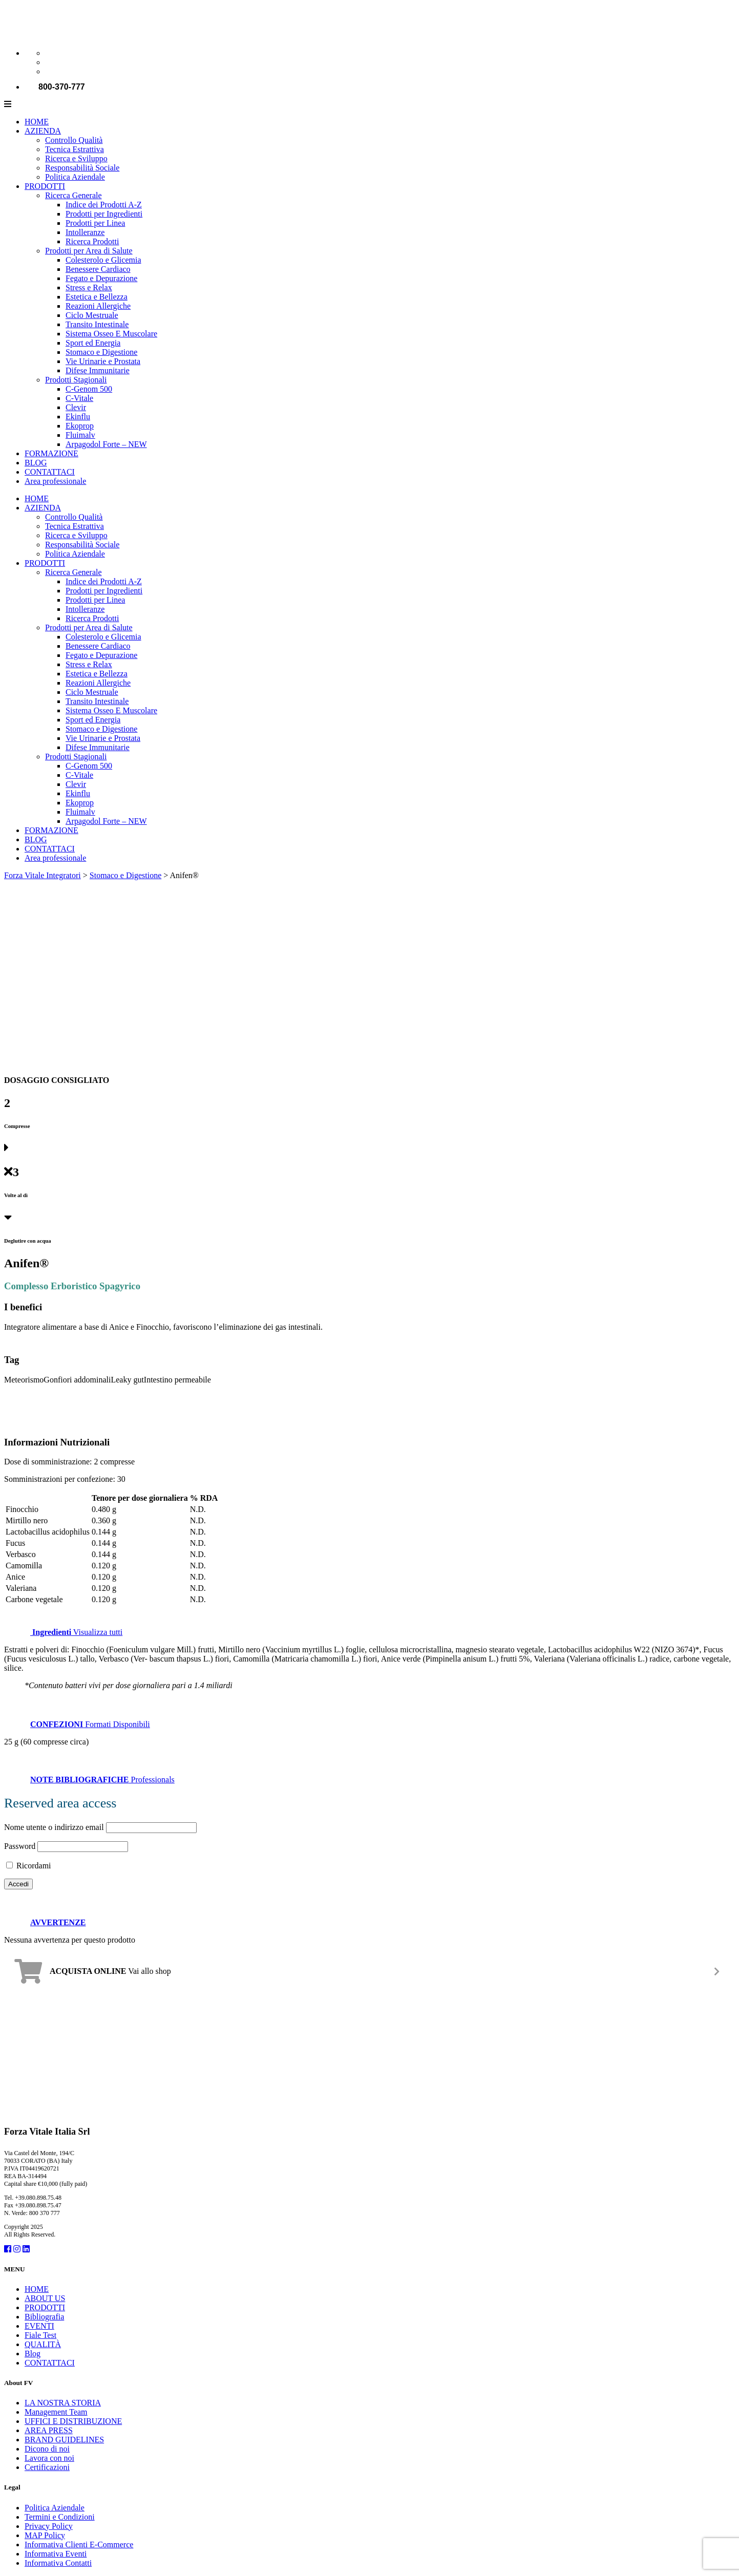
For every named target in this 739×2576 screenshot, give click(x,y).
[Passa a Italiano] (49, 53)
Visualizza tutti (63, 1632)
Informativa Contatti (58, 2563)
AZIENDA (43, 130)
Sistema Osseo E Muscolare (111, 333)
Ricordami (28, 1865)
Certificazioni (47, 2467)
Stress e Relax (89, 287)
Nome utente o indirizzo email (54, 1827)
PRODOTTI (45, 186)
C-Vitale (79, 398)
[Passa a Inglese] (49, 62)
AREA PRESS (49, 2430)
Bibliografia (44, 2316)
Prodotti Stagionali (76, 379)
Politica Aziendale (75, 177)
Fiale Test (40, 2335)
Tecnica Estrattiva (74, 149)
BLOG (36, 462)
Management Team (56, 2412)
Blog (32, 2353)
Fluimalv (80, 435)
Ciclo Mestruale (92, 315)
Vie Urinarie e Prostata (103, 361)
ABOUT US (45, 2298)
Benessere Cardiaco (98, 269)
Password (19, 1846)
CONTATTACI (50, 471)
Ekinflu (78, 416)
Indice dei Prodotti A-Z (104, 204)
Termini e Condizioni (60, 2517)
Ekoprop (80, 425)
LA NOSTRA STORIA (63, 2402)
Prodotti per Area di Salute (89, 250)
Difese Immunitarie (98, 370)
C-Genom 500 (89, 389)
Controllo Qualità (73, 140)
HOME (37, 121)
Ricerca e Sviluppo (76, 158)
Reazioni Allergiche (98, 306)
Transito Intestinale (97, 324)
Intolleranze (85, 232)
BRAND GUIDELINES (64, 2439)
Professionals (89, 1779)
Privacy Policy (49, 2526)
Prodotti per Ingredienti (104, 213)
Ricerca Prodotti (92, 241)
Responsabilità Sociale (82, 167)
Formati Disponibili (77, 1724)
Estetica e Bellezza (97, 296)
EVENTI (39, 2326)
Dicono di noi (47, 2448)
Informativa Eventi (56, 2553)
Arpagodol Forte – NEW (106, 444)
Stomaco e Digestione (101, 352)
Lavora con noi (49, 2458)
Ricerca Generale (73, 195)
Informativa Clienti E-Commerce (79, 2544)
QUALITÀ (43, 2344)
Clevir (76, 407)
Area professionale (55, 481)
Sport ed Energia (93, 342)
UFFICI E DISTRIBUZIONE (73, 2421)
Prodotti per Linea (95, 223)
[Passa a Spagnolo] (49, 71)
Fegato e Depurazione (101, 278)
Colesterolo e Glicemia (103, 260)
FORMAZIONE (51, 453)
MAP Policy (45, 2535)
